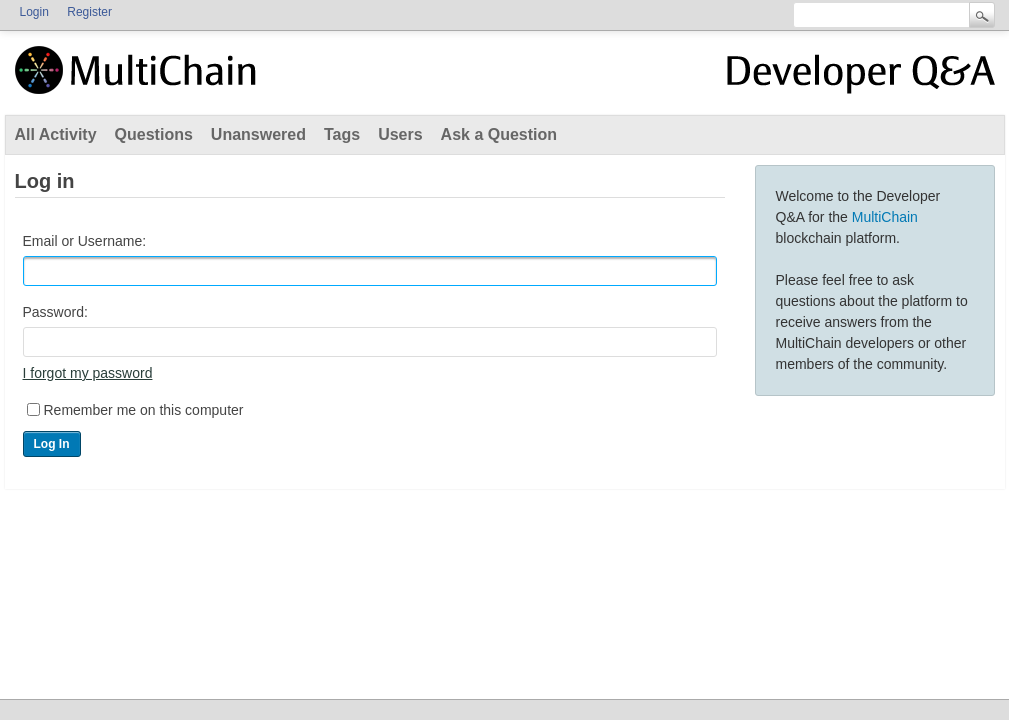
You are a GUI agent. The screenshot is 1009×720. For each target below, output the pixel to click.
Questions (154, 134)
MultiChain (885, 217)
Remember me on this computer (144, 410)
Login (34, 12)
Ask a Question (499, 134)
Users (400, 134)
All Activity (56, 134)
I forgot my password (88, 373)
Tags (342, 134)
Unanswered (258, 134)
